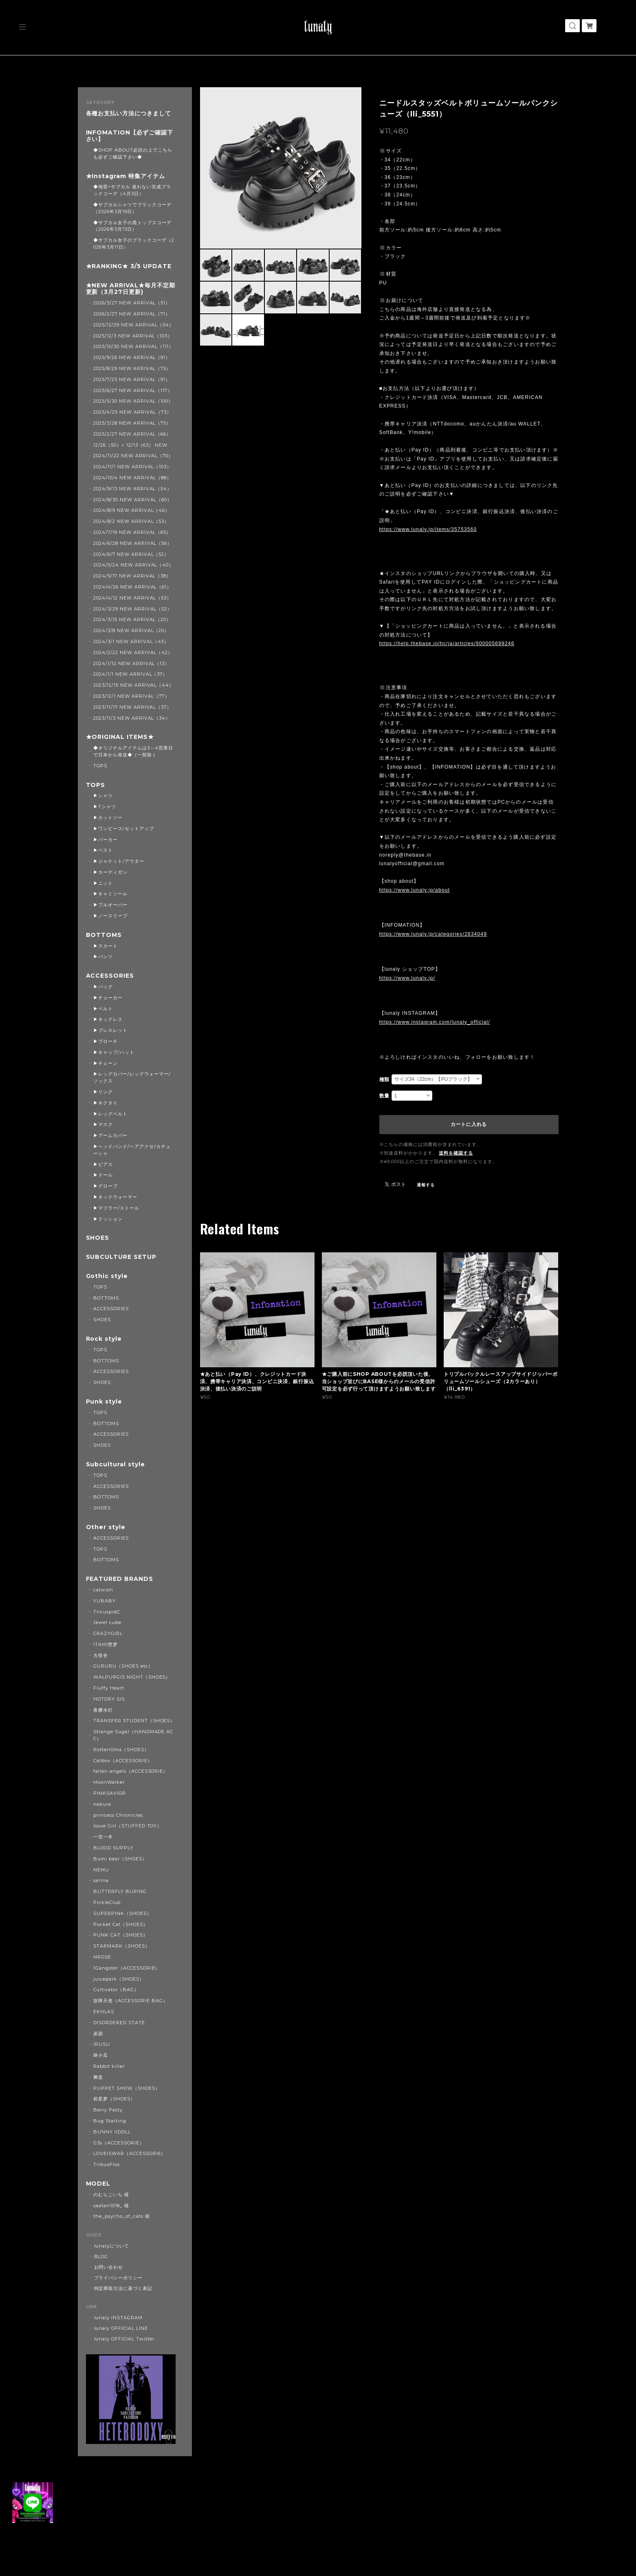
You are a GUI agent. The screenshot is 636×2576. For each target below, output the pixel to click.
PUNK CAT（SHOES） (120, 1935)
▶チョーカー (108, 997)
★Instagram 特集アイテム (125, 176)
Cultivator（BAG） (116, 1989)
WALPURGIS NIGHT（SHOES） (131, 1677)
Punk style (104, 1401)
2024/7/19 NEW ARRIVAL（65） (132, 532)
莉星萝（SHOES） (114, 2099)
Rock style (104, 1338)
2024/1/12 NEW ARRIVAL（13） (131, 663)
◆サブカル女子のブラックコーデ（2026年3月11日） (133, 243)
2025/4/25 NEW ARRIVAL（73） (132, 412)
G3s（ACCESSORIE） (118, 2143)
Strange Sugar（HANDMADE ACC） (133, 1735)
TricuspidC (106, 1612)
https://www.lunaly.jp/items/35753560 (428, 529)
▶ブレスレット (110, 1030)
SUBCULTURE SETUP (121, 1257)
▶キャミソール (110, 894)
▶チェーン (105, 1063)
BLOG (101, 2256)
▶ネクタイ (105, 1103)
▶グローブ (105, 1186)
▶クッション (108, 1219)
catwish (103, 1590)
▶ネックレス (108, 1019)
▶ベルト (103, 1008)
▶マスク (103, 1124)
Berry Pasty (108, 2110)
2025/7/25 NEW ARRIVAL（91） (131, 379)
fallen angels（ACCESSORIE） (130, 1771)
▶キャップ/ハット (113, 1052)
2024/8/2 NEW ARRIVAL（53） (131, 521)
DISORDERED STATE (119, 2022)
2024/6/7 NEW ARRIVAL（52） (131, 554)
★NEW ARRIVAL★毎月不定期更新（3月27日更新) (130, 289)
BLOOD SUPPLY (113, 1848)
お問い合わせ (108, 2267)
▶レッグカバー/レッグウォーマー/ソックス (131, 1077)
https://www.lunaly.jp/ (407, 978)
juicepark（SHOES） (118, 1979)
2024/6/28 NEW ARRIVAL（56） (132, 543)
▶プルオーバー (110, 905)
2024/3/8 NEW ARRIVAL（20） (131, 630)
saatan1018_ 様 (111, 2205)
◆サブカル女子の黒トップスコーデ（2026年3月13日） (132, 226)
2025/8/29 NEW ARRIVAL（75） (132, 368)
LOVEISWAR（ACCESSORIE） (129, 2153)
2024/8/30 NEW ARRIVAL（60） (132, 499)
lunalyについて (112, 2246)
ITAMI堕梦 (105, 1644)
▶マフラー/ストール (116, 1208)
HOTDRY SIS (109, 1699)
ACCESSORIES (110, 975)
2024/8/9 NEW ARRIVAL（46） (131, 510)
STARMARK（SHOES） (121, 1946)
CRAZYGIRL (108, 1633)
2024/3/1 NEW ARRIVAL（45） (131, 641)
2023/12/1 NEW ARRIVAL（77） (131, 696)
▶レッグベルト (110, 1114)
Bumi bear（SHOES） (120, 1859)
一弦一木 (103, 1837)
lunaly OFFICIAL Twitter (124, 2339)
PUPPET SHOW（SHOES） (126, 2088)
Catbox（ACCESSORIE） (122, 1760)
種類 (384, 1079)
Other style (106, 1527)
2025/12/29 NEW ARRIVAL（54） (133, 325)
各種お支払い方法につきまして (128, 113)
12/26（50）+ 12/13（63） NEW (130, 445)
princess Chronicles (118, 1815)
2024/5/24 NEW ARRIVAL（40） (133, 565)
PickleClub (107, 1902)
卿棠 (98, 2077)
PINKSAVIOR (109, 1793)
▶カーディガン (110, 872)
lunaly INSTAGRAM (118, 2317)
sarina (101, 1880)
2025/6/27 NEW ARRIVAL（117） (132, 390)
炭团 (98, 2033)
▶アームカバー (110, 1135)
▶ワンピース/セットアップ (123, 828)
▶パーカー (105, 839)
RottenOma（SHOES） (121, 1749)
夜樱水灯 (103, 1710)
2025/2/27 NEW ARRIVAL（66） (132, 434)
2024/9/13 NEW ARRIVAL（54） (132, 488)
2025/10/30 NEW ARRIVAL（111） (133, 346)
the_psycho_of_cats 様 (121, 2216)
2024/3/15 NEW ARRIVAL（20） (132, 619)
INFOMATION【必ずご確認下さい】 (129, 136)
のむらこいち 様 (111, 2194)
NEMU (101, 1870)
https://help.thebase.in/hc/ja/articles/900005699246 (447, 643)
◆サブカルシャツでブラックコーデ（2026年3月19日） (132, 208)
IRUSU (101, 2044)
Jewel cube (107, 1622)
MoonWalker (109, 1782)
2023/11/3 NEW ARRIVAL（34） (131, 718)
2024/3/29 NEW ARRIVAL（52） (132, 609)
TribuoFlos (106, 2164)
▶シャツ (103, 795)
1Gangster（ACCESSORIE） (126, 1968)
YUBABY (104, 1601)
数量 (384, 1096)
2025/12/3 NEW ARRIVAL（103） (132, 336)
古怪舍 (100, 1655)
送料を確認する (456, 1153)
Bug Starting (109, 2121)
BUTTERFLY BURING (119, 1891)
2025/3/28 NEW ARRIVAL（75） (132, 423)
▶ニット (103, 883)
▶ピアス (103, 1164)
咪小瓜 (100, 2055)
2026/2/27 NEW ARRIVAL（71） (131, 314)
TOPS (100, 766)
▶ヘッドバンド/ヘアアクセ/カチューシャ (131, 1150)
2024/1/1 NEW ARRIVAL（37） (130, 674)
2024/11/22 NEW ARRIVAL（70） (133, 455)
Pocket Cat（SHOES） (120, 1924)
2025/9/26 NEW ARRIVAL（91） (131, 357)
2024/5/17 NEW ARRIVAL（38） (132, 576)
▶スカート (105, 946)
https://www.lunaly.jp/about (414, 890)
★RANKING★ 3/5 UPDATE (129, 266)
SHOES (98, 1237)
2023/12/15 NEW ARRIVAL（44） (133, 685)
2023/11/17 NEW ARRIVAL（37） (132, 707)
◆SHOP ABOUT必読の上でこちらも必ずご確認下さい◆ (132, 153)
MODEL (98, 2183)
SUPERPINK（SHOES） (122, 1913)
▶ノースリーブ (110, 916)
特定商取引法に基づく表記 (123, 2288)
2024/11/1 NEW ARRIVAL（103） (132, 466)
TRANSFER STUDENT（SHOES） (134, 1720)
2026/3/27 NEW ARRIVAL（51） (131, 303)
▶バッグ (103, 986)
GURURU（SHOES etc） (123, 1666)
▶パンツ (103, 956)
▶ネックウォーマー (115, 1197)
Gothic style (107, 1276)
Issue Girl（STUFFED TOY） (127, 1826)
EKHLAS (103, 2011)
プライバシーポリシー (118, 2278)
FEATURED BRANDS (119, 1579)
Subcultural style (115, 1464)
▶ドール (103, 1175)
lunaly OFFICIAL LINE (121, 2328)
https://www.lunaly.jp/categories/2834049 (433, 934)
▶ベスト (103, 850)
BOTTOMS (104, 935)
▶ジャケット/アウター (118, 861)
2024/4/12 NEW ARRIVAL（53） (132, 598)
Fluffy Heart (108, 1688)
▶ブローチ (105, 1041)
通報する (426, 1185)
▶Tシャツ (104, 806)
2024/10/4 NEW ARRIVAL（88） (132, 477)
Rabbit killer (108, 2066)
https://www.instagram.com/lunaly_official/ (434, 1022)
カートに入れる (469, 1124)
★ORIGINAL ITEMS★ (120, 737)
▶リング (103, 1092)
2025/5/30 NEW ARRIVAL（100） (133, 401)
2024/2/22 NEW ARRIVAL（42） (133, 652)
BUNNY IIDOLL (112, 2132)
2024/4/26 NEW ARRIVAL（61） (132, 587)
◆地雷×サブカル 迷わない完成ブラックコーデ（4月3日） (132, 190)
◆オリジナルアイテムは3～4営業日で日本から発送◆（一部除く (133, 751)
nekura (102, 1804)
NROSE (102, 1957)
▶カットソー (108, 817)
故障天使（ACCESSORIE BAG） (130, 2000)
